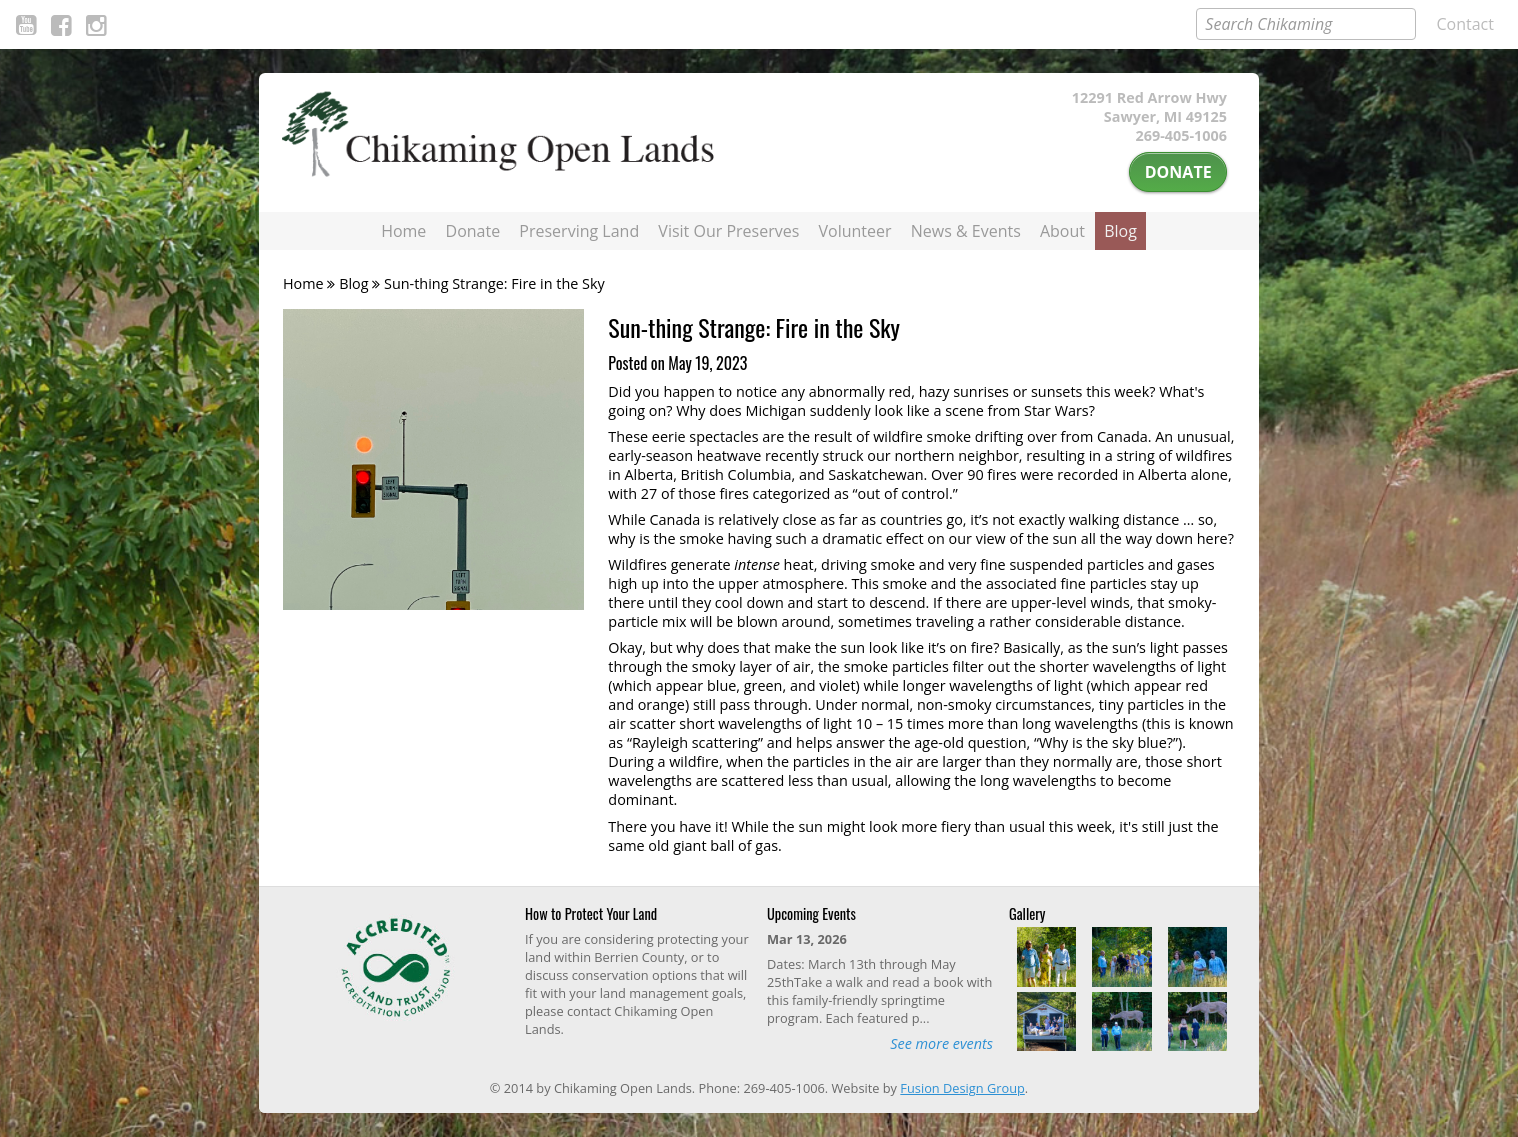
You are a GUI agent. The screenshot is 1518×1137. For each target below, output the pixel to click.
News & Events (966, 231)
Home (403, 231)
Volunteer (855, 231)
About (1062, 231)
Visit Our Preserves (728, 231)
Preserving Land (579, 231)
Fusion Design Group (962, 1088)
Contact (1465, 24)
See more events (941, 1043)
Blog (1120, 231)
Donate (1178, 172)
